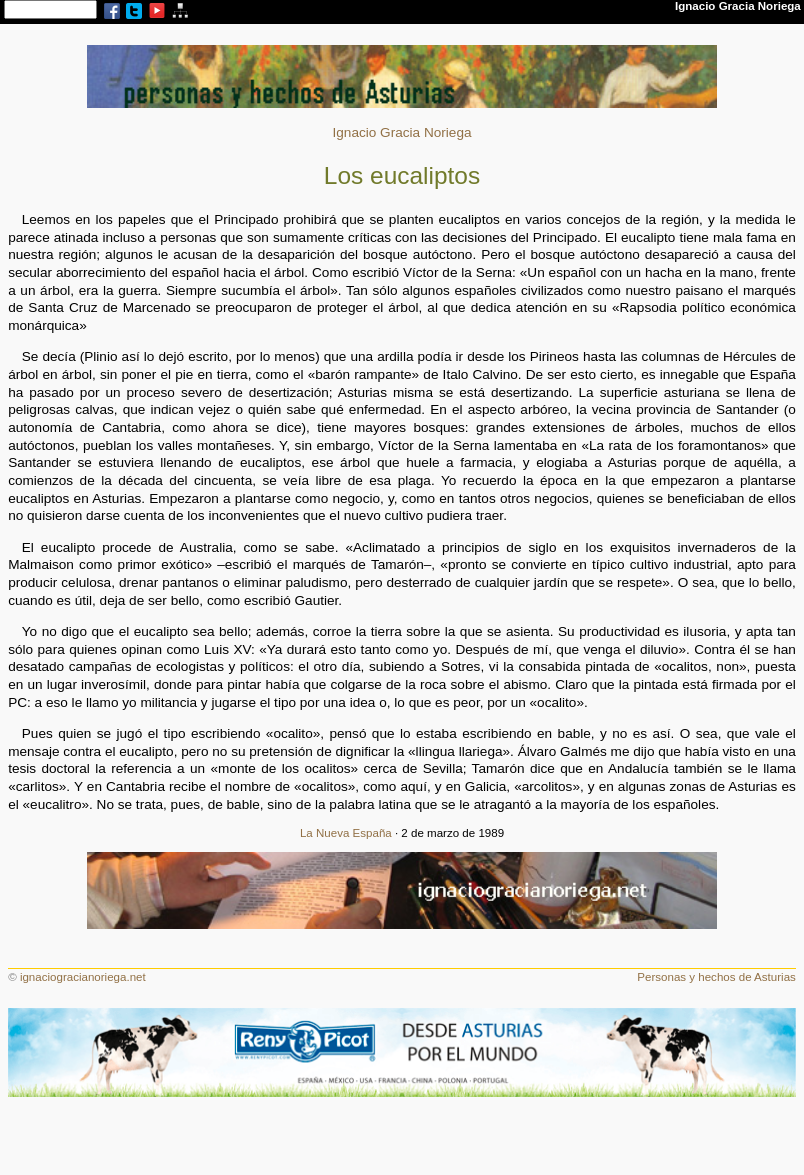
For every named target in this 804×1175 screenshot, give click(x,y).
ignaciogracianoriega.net (83, 977)
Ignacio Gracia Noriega (401, 132)
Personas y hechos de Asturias (716, 977)
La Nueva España (346, 833)
